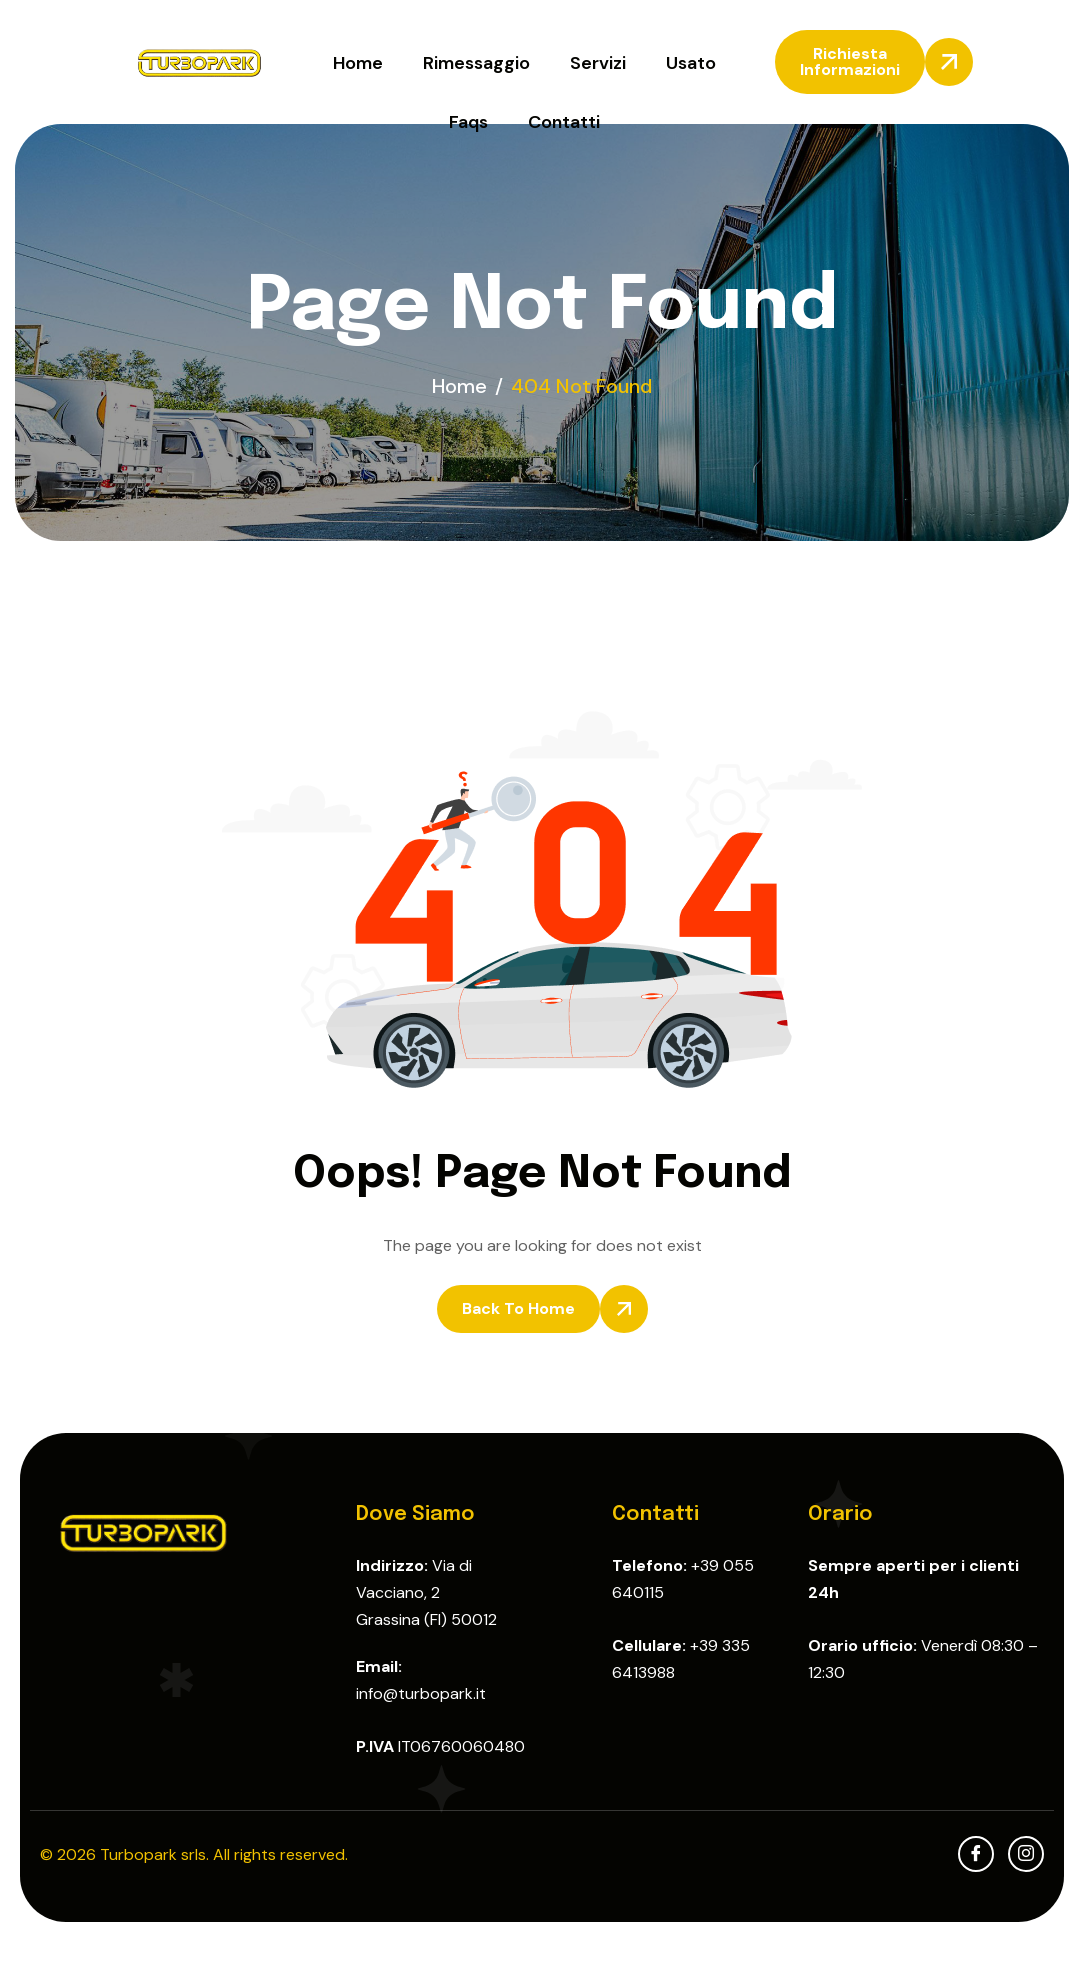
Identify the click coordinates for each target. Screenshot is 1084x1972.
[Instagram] (1026, 1854)
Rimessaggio (476, 63)
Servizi (598, 63)
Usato (691, 63)
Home (358, 63)
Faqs (468, 122)
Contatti (564, 122)
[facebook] (976, 1854)
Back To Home (518, 1308)
